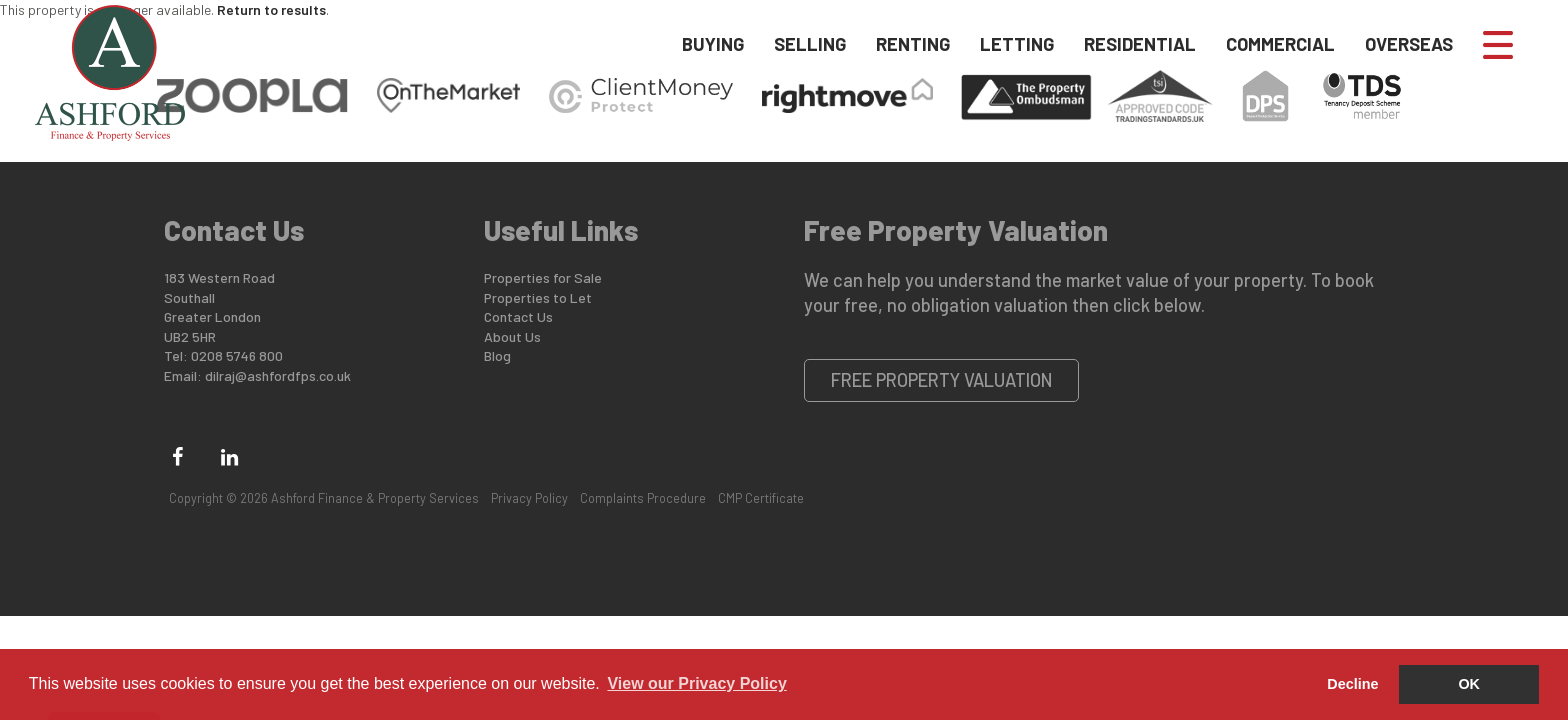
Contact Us (518, 316)
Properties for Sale (543, 277)
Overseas (1409, 44)
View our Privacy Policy (696, 683)
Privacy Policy (529, 498)
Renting (913, 44)
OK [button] (1469, 684)
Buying (713, 44)
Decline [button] (1352, 684)
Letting (1017, 44)
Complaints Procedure (643, 498)
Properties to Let (538, 297)
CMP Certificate (761, 498)
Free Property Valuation (942, 380)
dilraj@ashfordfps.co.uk (278, 375)
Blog (497, 355)
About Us (512, 336)
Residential (1140, 44)
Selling (810, 44)
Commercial (1280, 44)
